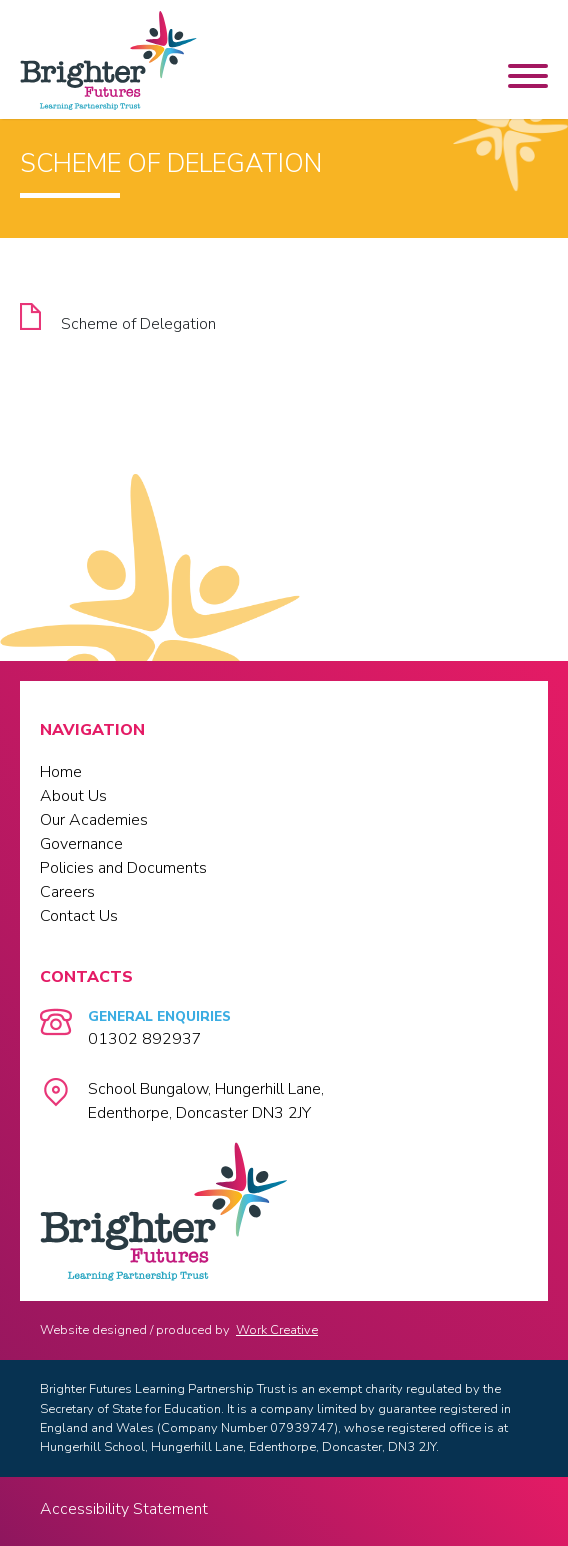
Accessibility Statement (124, 1509)
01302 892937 (145, 1039)
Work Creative (277, 1330)
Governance (81, 844)
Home (61, 772)
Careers (67, 892)
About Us (73, 796)
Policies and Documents (123, 868)
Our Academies (94, 820)
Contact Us (79, 916)
